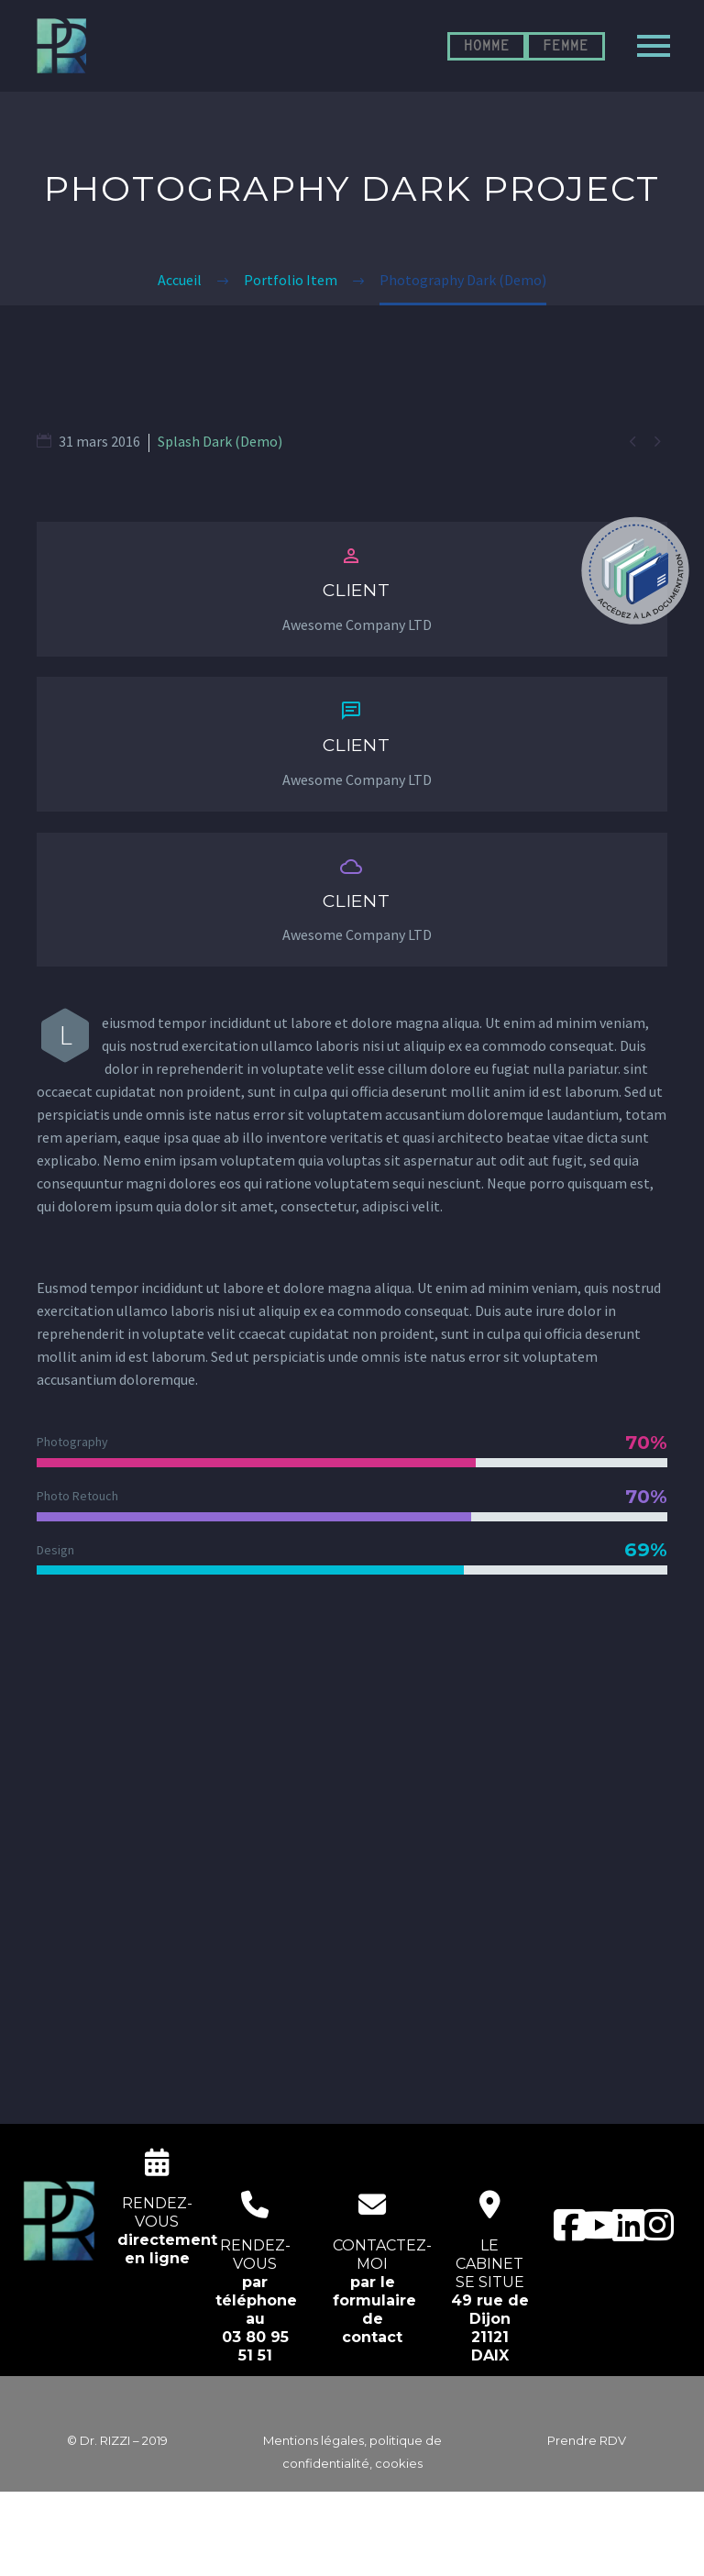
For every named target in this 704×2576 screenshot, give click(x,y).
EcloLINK (387, 2550)
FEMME (565, 46)
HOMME (487, 46)
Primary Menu (653, 46)
